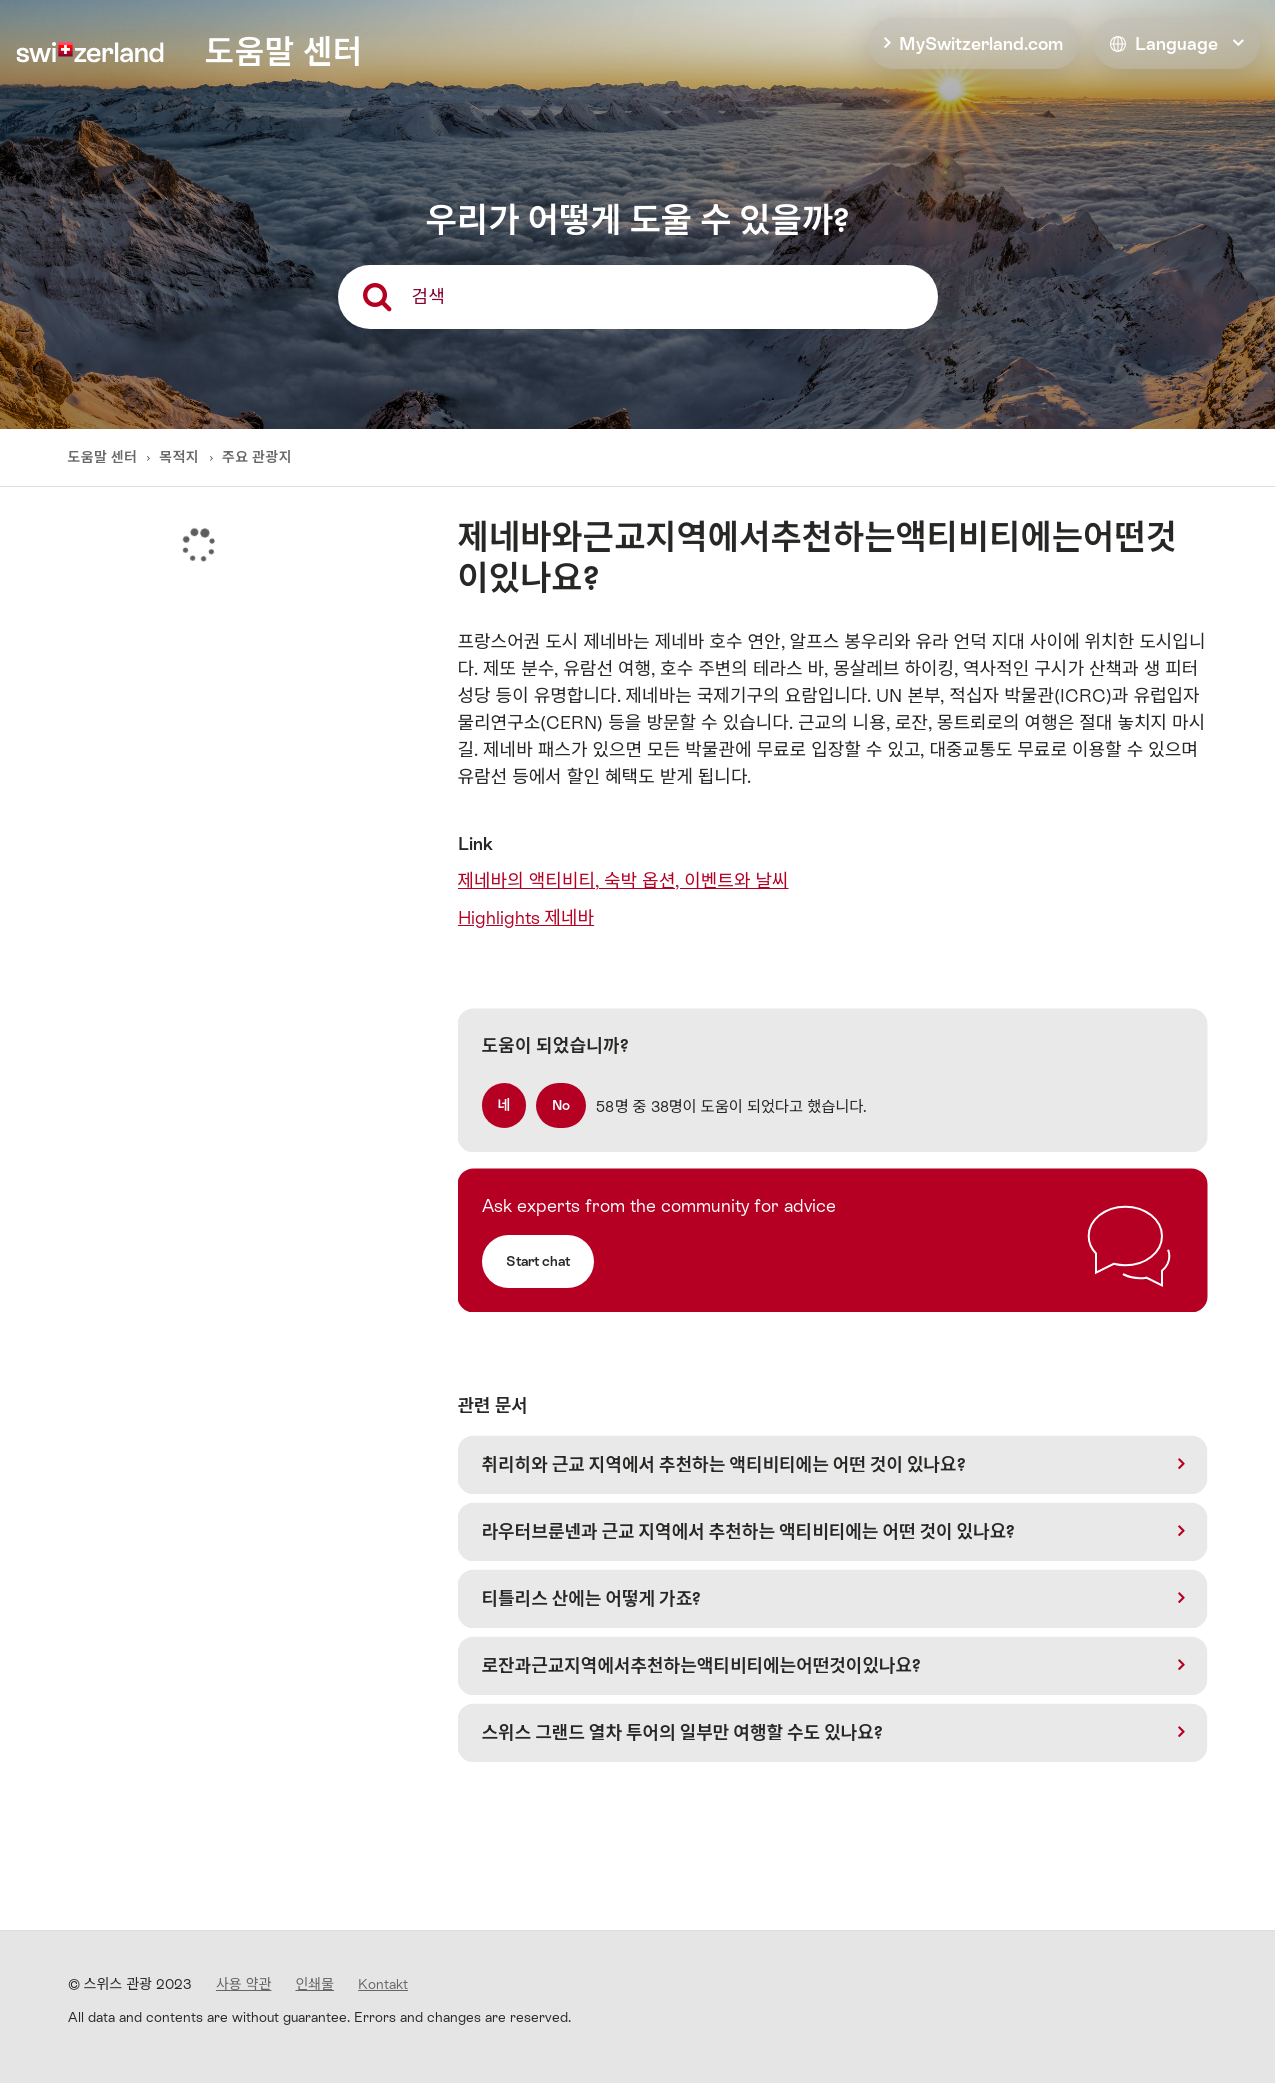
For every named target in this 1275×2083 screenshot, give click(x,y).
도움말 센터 (104, 457)
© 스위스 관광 (130, 1984)
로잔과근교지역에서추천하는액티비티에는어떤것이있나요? (702, 1665)
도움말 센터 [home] (283, 52)
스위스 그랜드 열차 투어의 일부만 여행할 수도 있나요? (682, 1732)
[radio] (504, 1105)
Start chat (538, 1261)
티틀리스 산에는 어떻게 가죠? (592, 1598)
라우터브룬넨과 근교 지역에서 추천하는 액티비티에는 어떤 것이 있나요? (749, 1531)
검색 (428, 296)
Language (1164, 43)
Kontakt (383, 1984)
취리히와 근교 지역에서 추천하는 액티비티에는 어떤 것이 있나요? (724, 1464)
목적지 (179, 457)
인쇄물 (314, 1984)
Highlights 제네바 (526, 917)
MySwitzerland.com (981, 43)
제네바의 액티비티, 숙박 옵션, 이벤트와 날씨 (623, 880)
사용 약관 (244, 1984)
